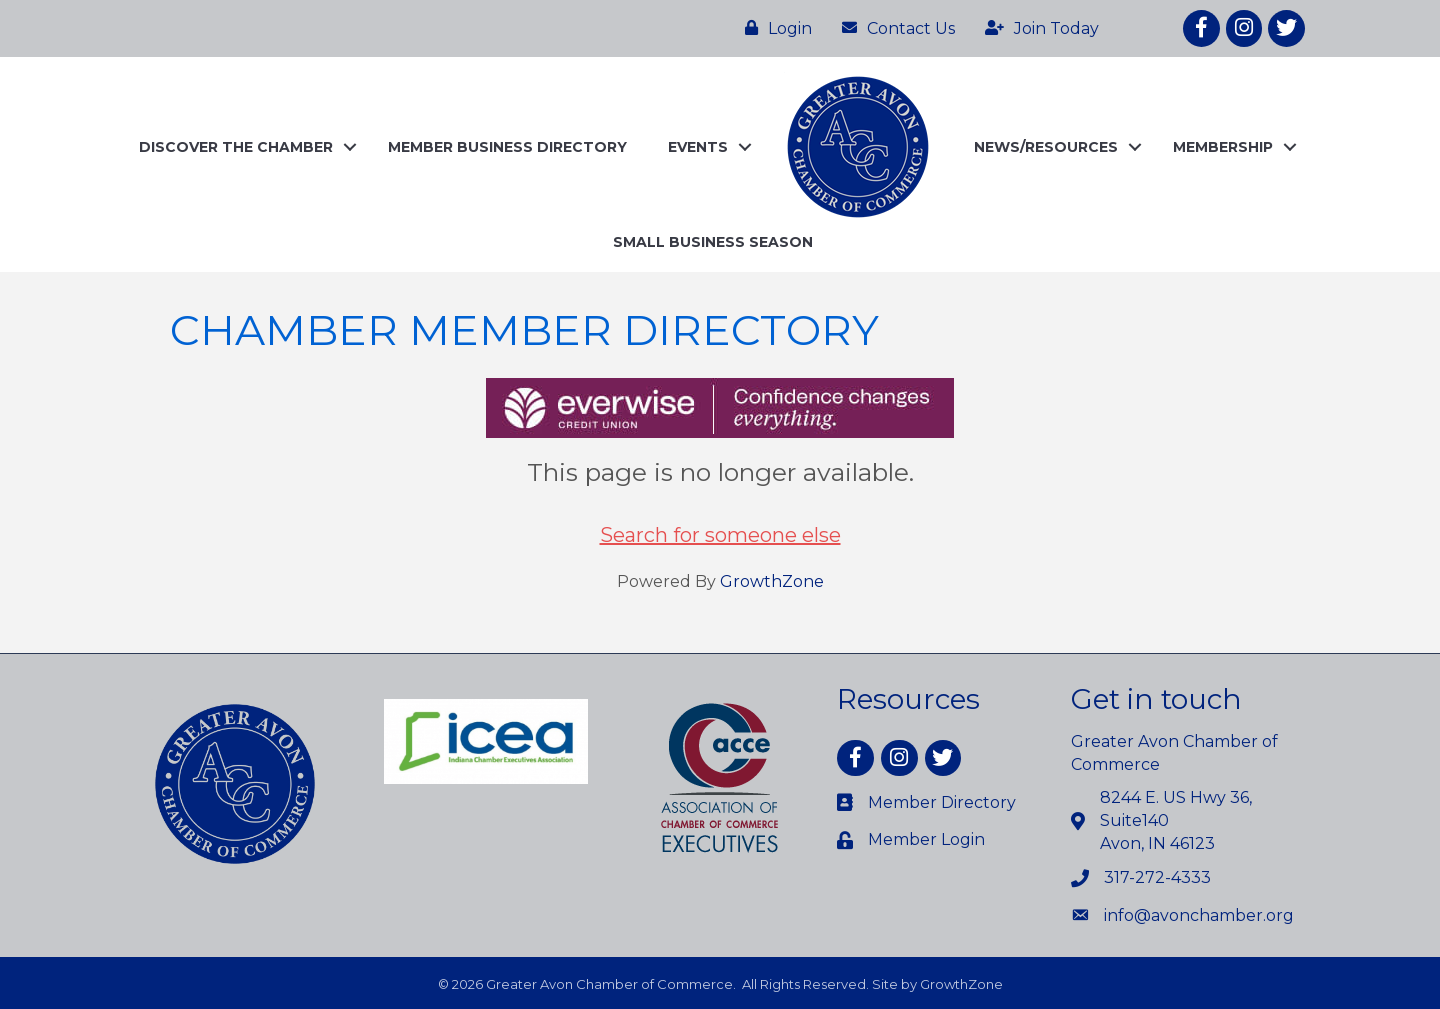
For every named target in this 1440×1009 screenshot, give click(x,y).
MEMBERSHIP (1223, 147)
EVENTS (698, 147)
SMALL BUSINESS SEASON (713, 242)
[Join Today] (1037, 28)
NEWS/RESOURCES (1046, 147)
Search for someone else (720, 535)
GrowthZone (772, 581)
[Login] (773, 28)
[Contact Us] (893, 28)
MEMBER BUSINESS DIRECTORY (507, 147)
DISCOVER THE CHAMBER (236, 147)
